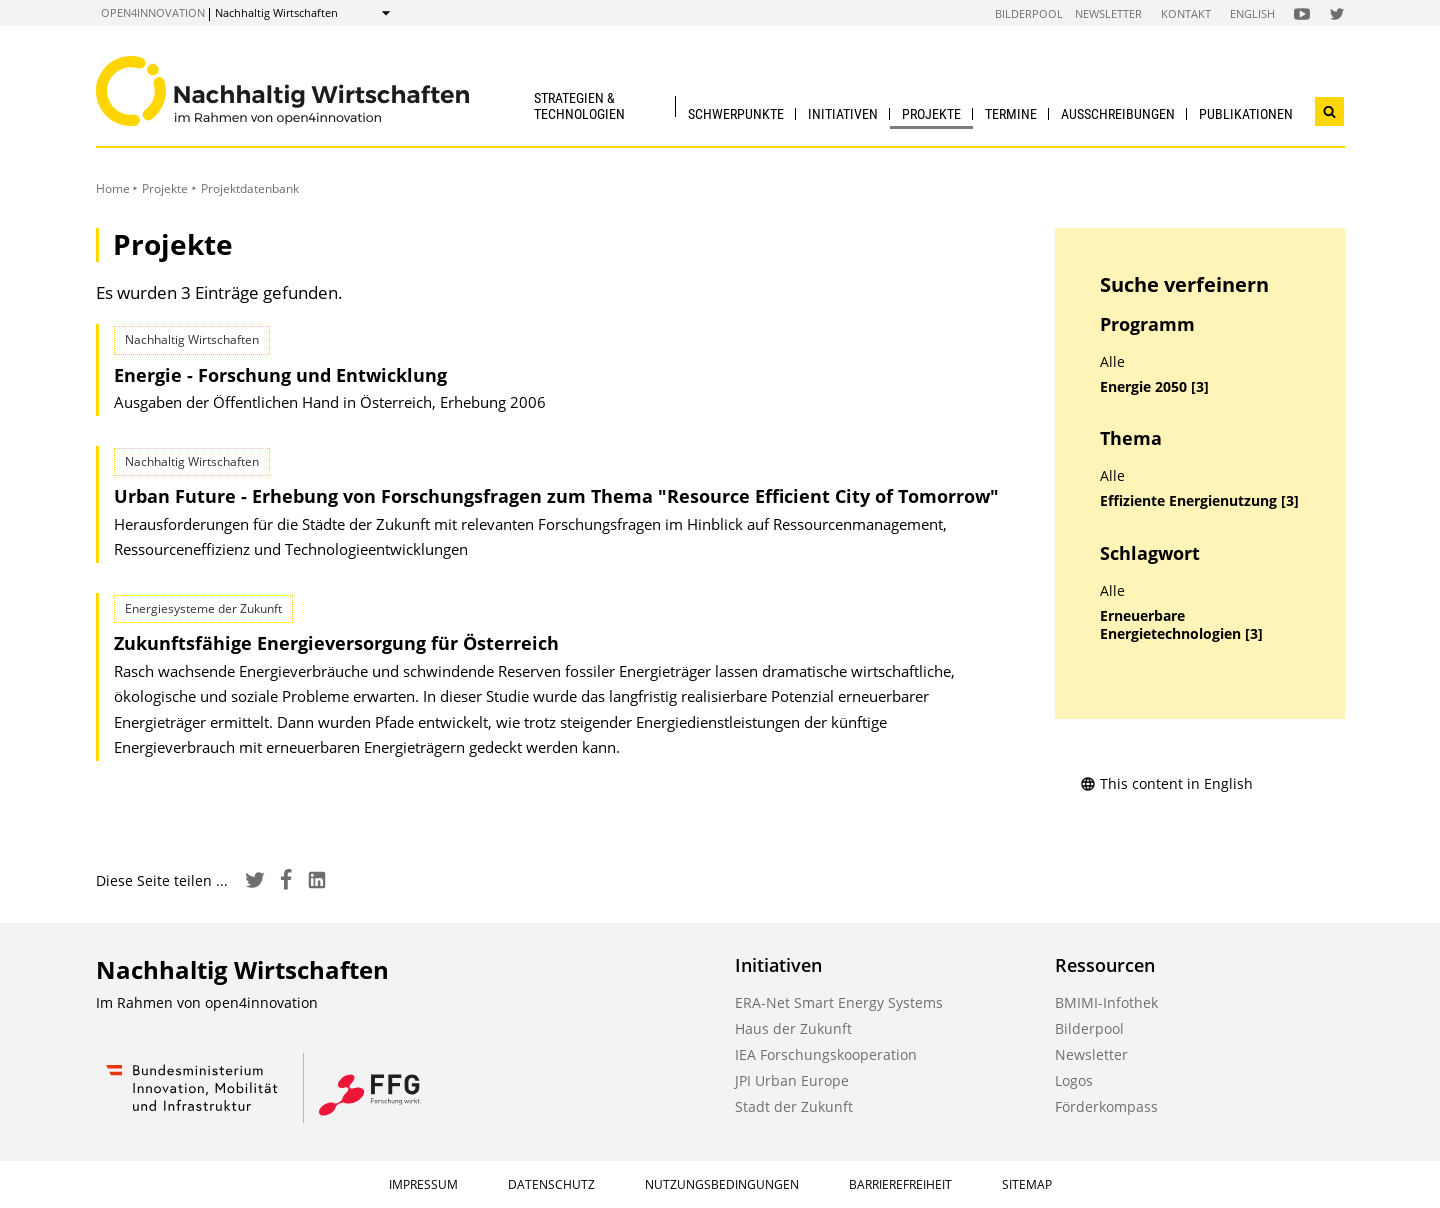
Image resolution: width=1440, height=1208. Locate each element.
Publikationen (1246, 114)
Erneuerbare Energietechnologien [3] (1181, 625)
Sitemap (1027, 1184)
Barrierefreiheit (900, 1184)
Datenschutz (551, 1184)
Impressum (423, 1184)
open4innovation (153, 12)
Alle (1112, 362)
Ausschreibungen (1118, 114)
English (1252, 13)
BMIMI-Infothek (1106, 1002)
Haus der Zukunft (793, 1028)
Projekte (931, 114)
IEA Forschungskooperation (826, 1054)
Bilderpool (1029, 13)
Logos (1074, 1080)
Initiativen (843, 114)
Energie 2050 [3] (1154, 387)
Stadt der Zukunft (794, 1106)
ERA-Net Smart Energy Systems (839, 1002)
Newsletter (1108, 13)
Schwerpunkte (736, 114)
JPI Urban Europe (792, 1080)
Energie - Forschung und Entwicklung (280, 375)
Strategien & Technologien (579, 105)
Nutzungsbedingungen (722, 1184)
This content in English (1166, 783)
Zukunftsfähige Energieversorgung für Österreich (336, 643)
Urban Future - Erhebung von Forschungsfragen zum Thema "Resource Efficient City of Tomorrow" (556, 496)
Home (113, 188)
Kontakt (1186, 13)
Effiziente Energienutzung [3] (1199, 501)
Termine (1011, 114)
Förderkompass (1106, 1106)
